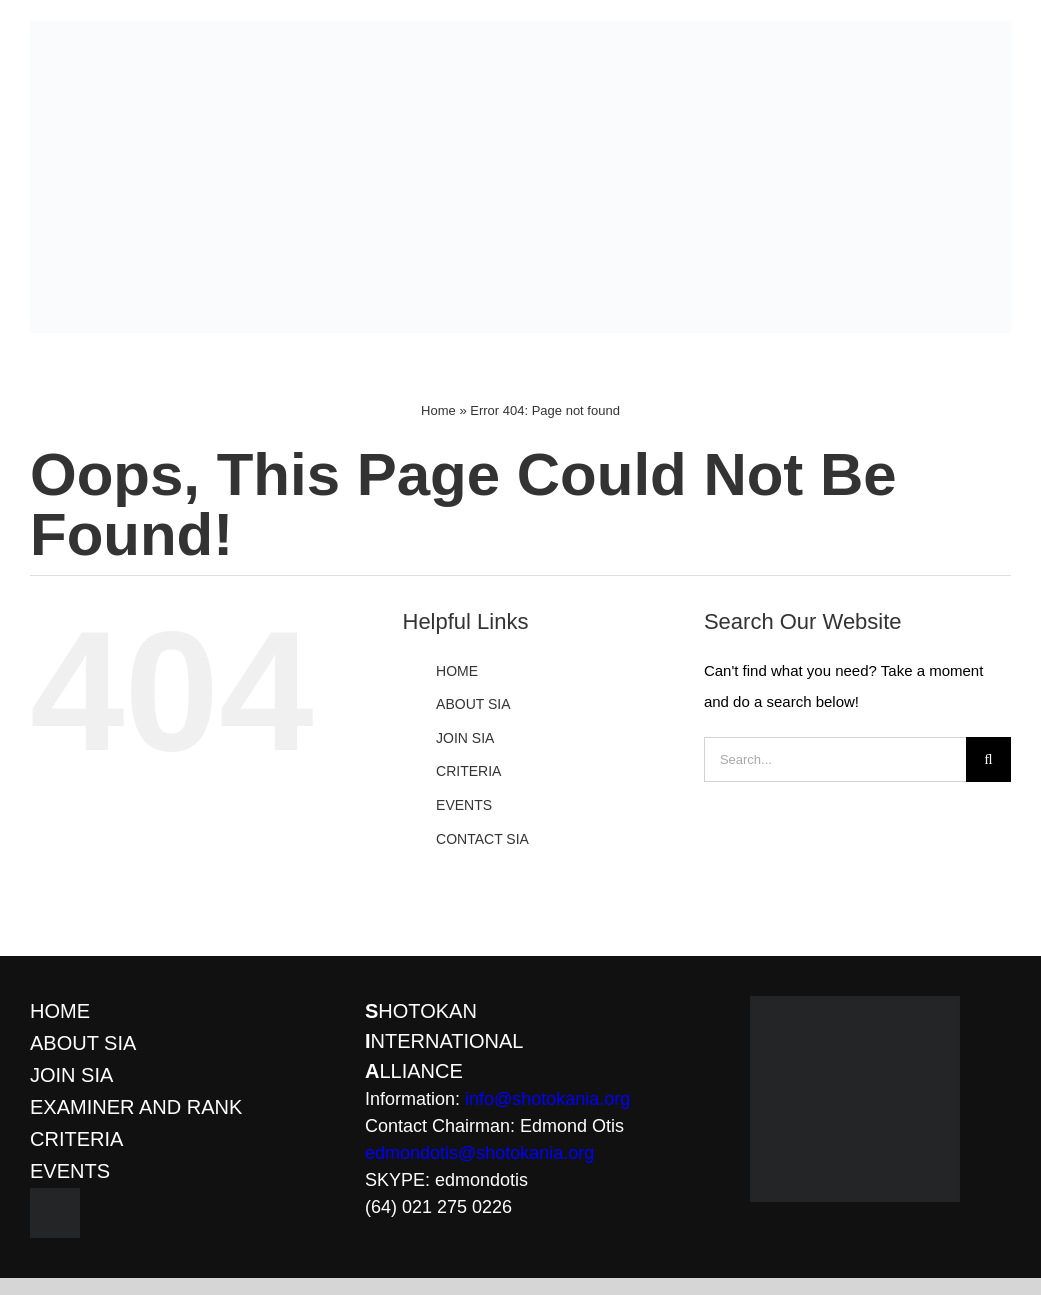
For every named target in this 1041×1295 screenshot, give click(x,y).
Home (438, 410)
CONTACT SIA (482, 839)
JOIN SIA (465, 738)
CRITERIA (468, 771)
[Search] (988, 759)
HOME (457, 671)
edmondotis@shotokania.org (479, 1153)
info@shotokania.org (547, 1099)
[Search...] (835, 759)
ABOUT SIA (473, 704)
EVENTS (464, 805)
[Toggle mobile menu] (1007, 343)
